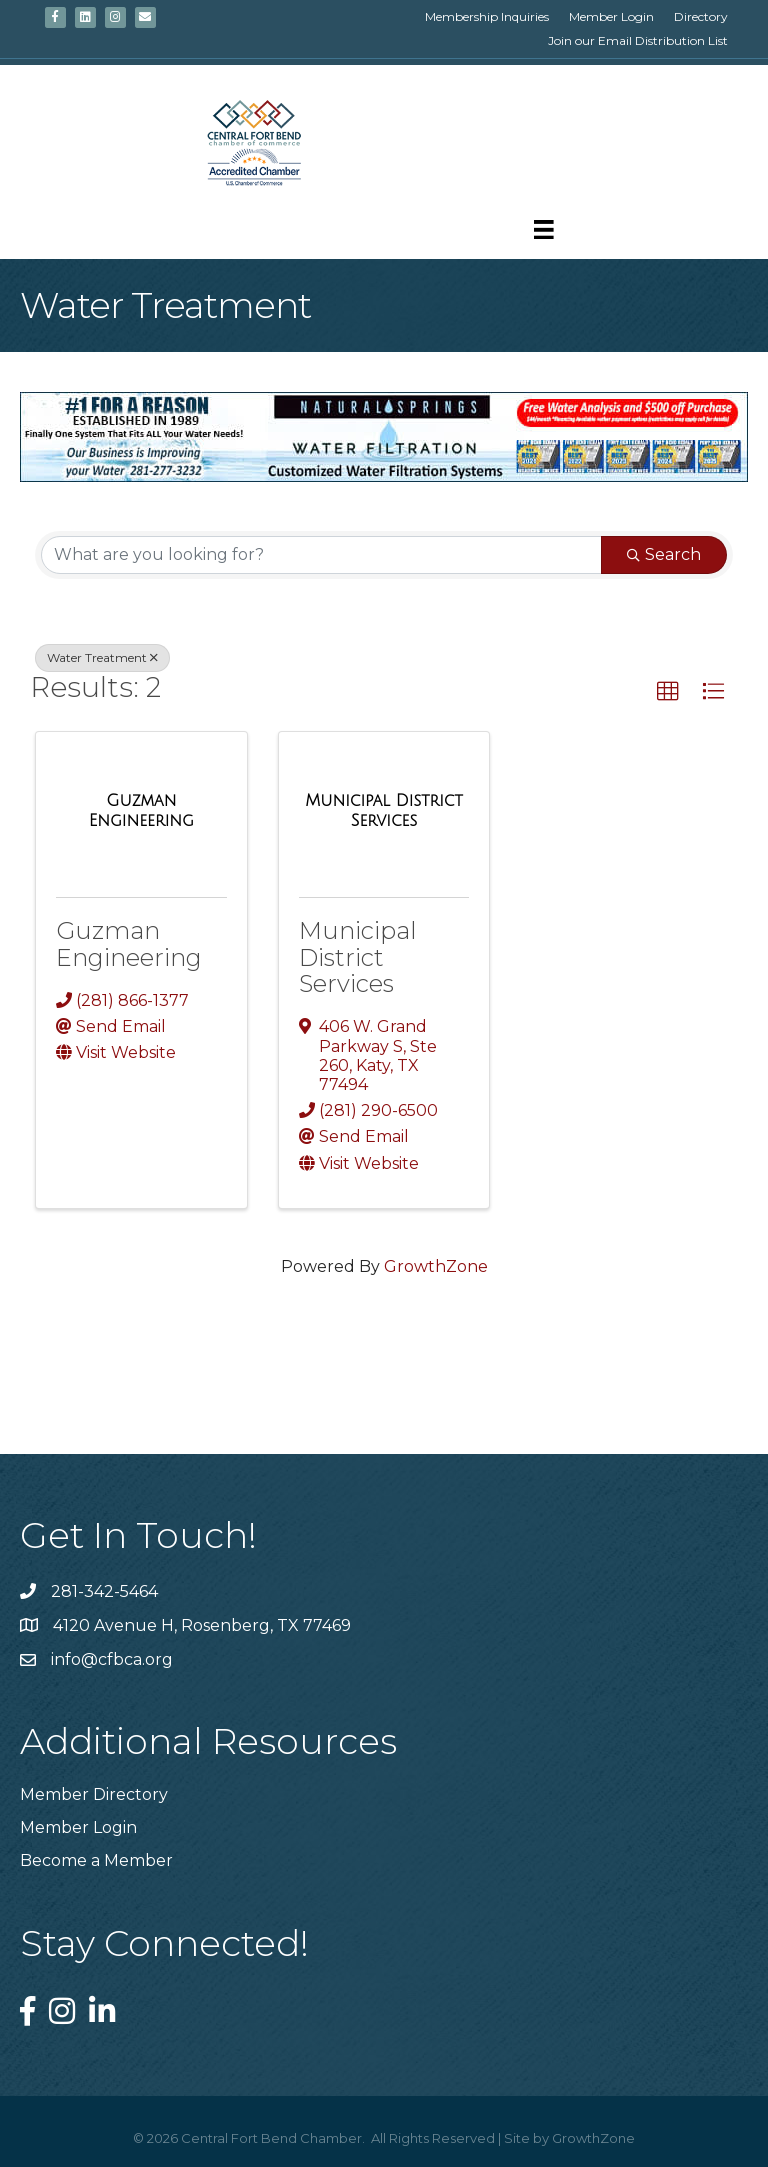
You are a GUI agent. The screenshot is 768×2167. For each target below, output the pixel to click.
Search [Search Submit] (664, 554)
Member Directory (94, 1794)
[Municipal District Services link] (384, 810)
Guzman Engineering (129, 943)
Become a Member (96, 1860)
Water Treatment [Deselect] (102, 657)
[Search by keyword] (321, 555)
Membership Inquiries (487, 16)
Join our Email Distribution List (638, 40)
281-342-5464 (104, 1591)
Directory (701, 16)
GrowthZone (436, 1266)
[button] (668, 692)
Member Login (611, 16)
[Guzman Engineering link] (141, 810)
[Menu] (544, 230)
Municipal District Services (358, 957)
